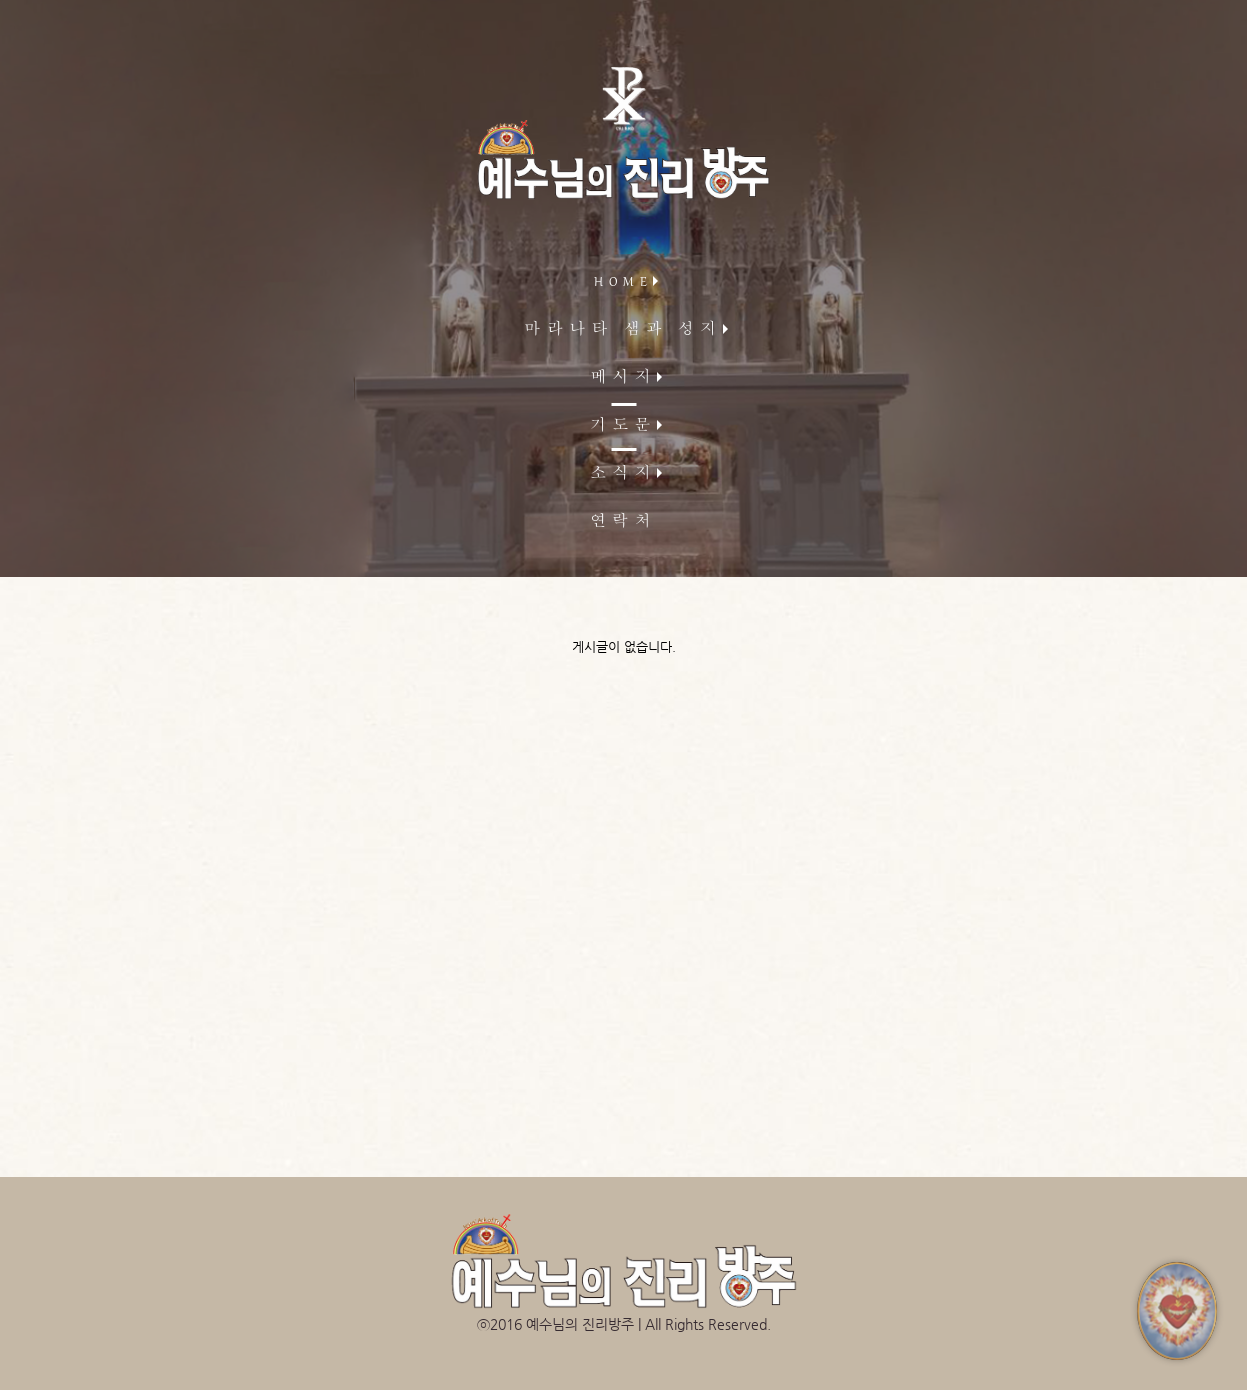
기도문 (623, 427)
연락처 (623, 523)
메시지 (623, 379)
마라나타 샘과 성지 (624, 331)
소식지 (623, 475)
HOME (624, 283)
